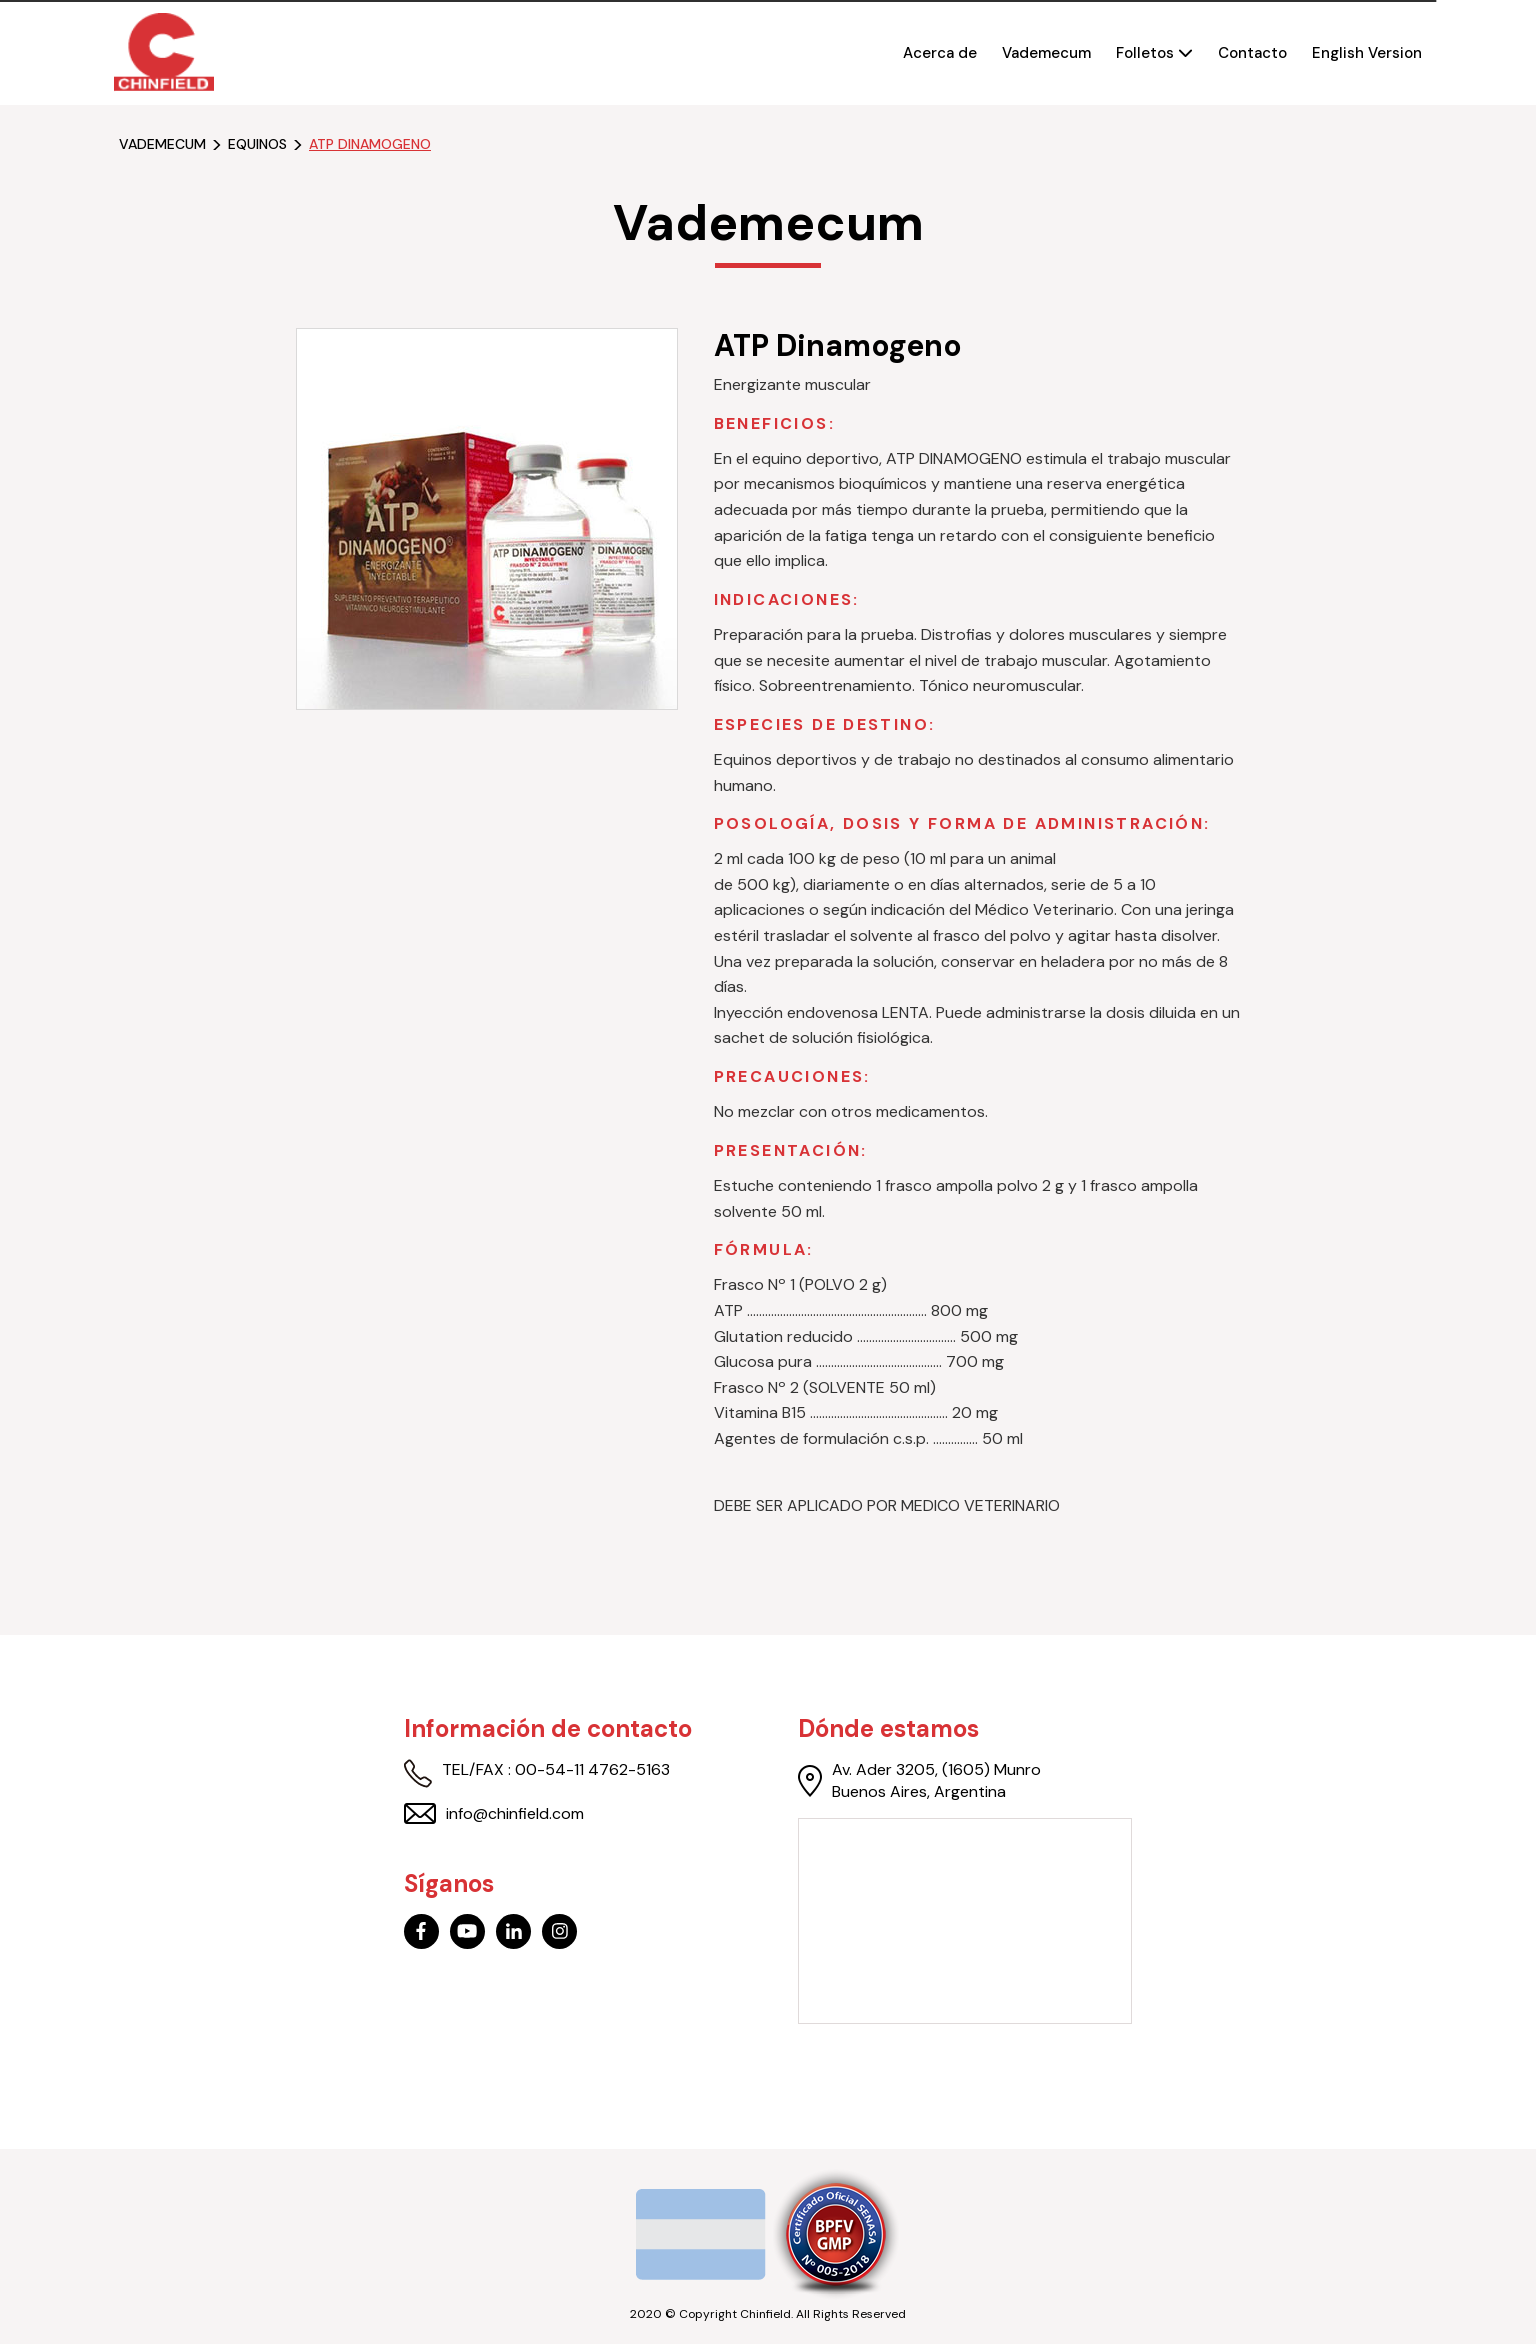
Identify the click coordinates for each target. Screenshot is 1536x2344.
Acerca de (940, 53)
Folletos (1154, 53)
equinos (257, 144)
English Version (1367, 53)
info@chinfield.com (494, 1814)
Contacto (1252, 53)
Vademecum (1046, 53)
